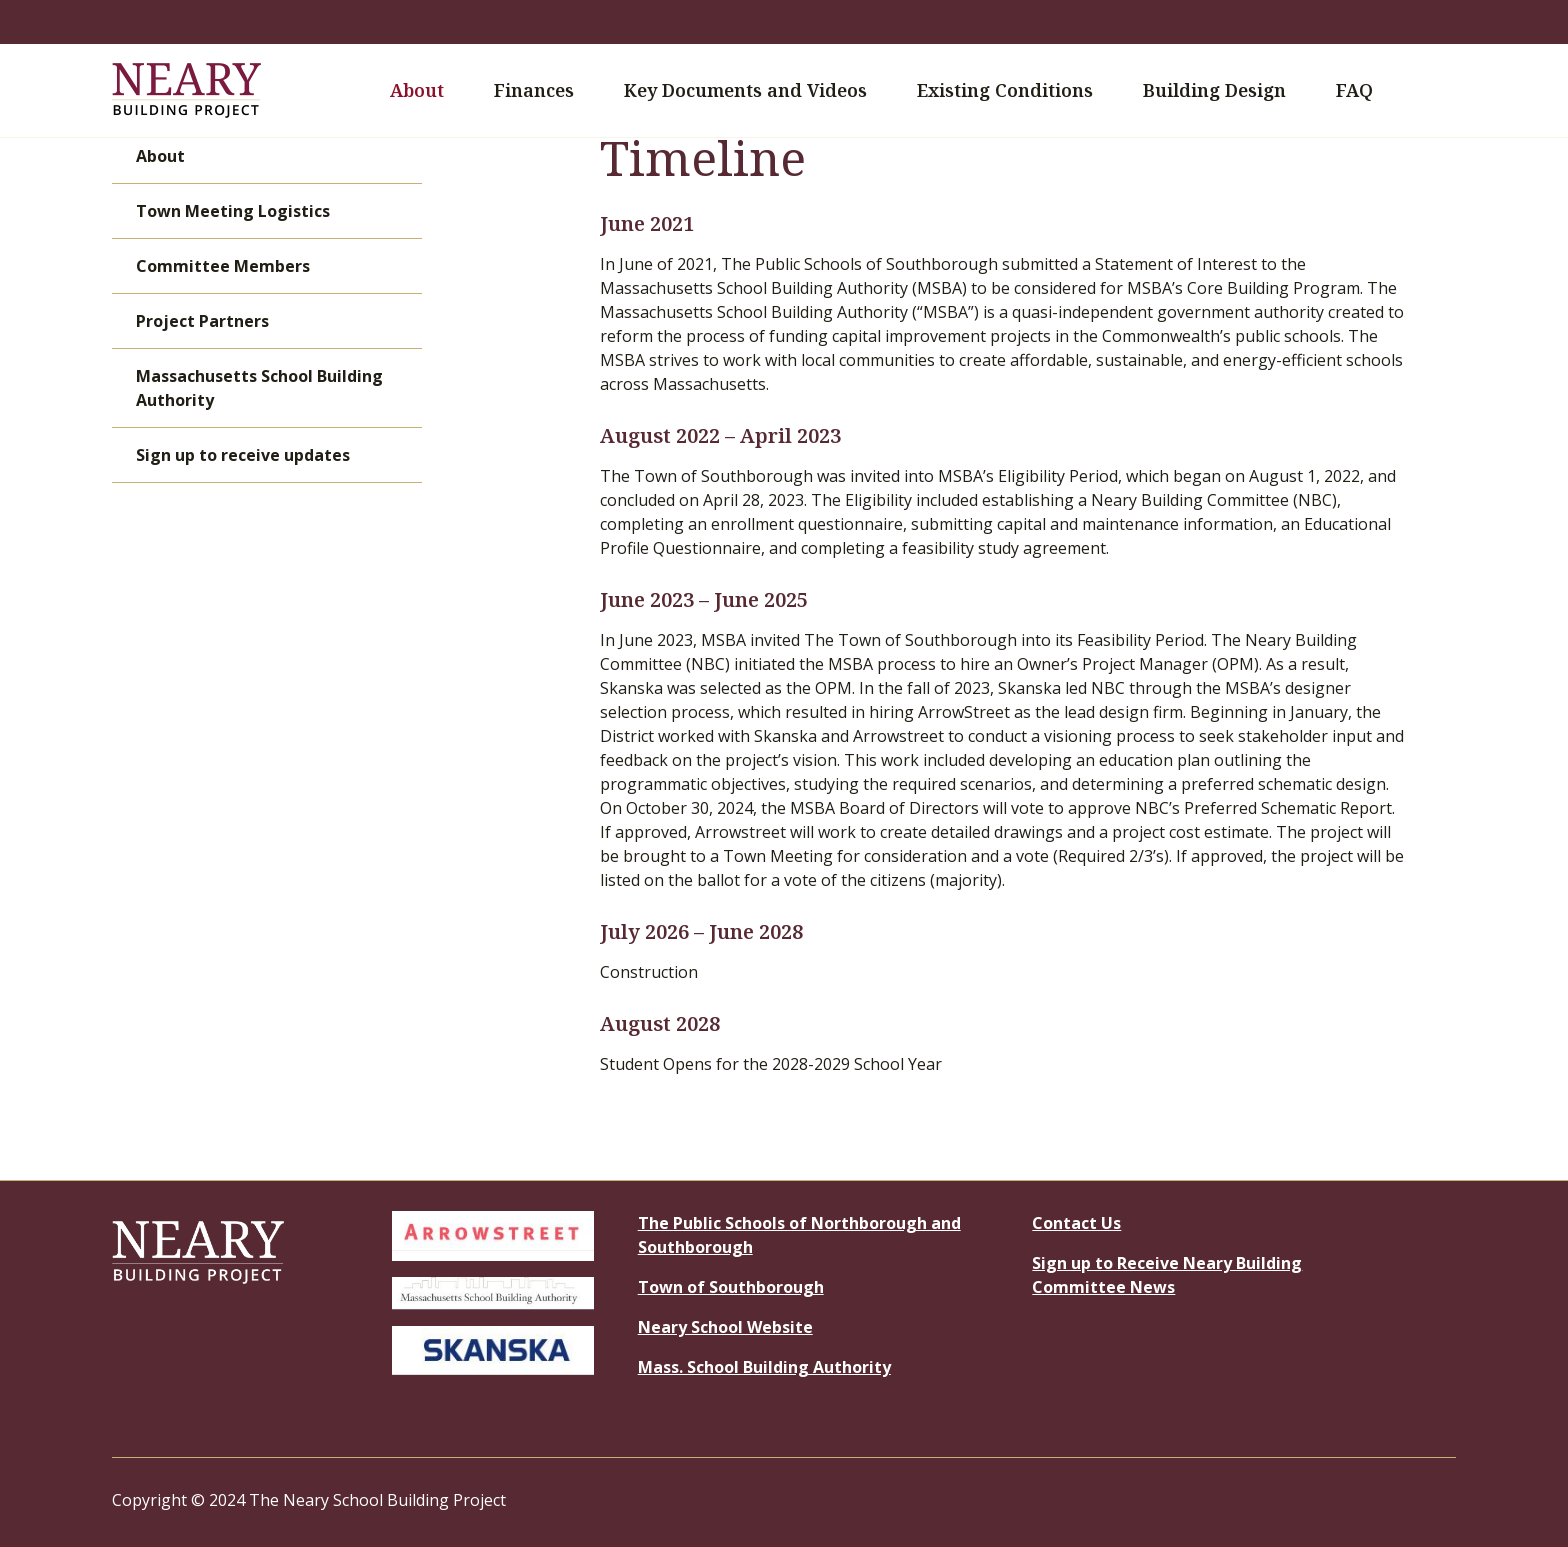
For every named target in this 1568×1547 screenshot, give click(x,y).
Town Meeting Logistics (233, 211)
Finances (545, 90)
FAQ (1354, 90)
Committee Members (223, 266)
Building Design (1226, 90)
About (428, 90)
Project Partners (202, 321)
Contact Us (1076, 1223)
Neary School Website (725, 1327)
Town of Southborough (731, 1287)
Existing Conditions (1005, 90)
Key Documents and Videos (757, 90)
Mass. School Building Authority (764, 1367)
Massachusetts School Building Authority (259, 388)
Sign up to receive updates (243, 455)
